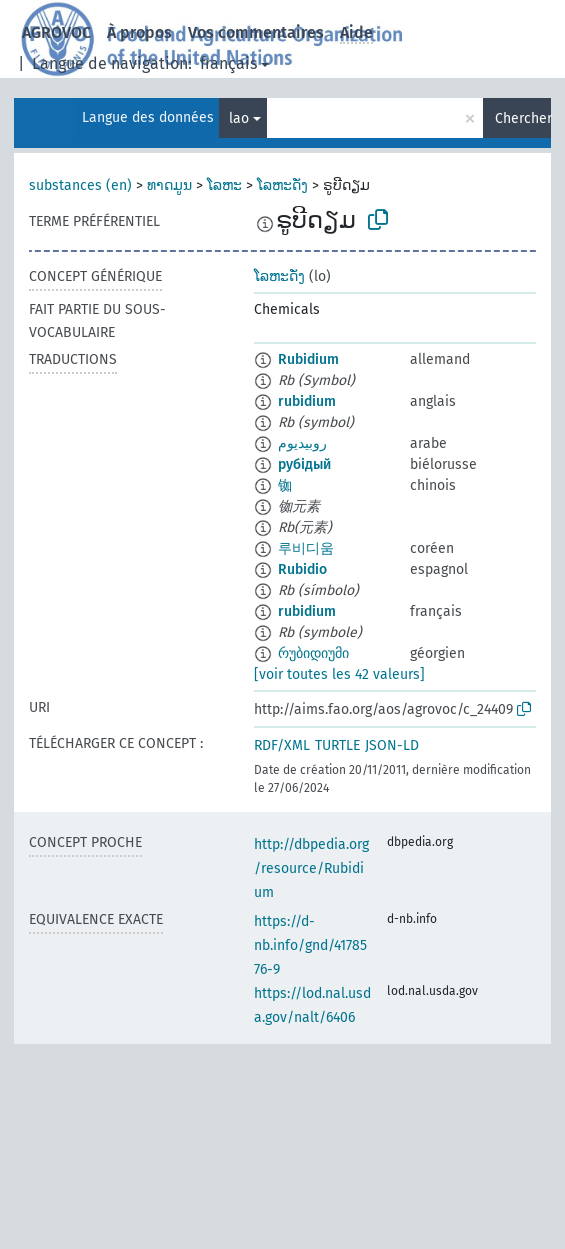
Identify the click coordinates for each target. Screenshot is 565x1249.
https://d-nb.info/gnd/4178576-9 (310, 945)
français (228, 63)
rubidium (307, 401)
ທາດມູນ (169, 185)
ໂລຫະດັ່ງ (282, 185)
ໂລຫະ (224, 185)
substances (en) (80, 185)
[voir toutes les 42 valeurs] (339, 674)
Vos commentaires (256, 32)
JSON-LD (392, 745)
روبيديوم (302, 443)
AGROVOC (56, 32)
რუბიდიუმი (313, 653)
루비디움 (306, 548)
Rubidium (308, 359)
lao (239, 118)
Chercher (523, 118)
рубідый (304, 464)
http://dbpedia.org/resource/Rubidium (311, 868)
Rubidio (302, 569)
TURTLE (337, 745)
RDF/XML (282, 745)
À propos (139, 32)
